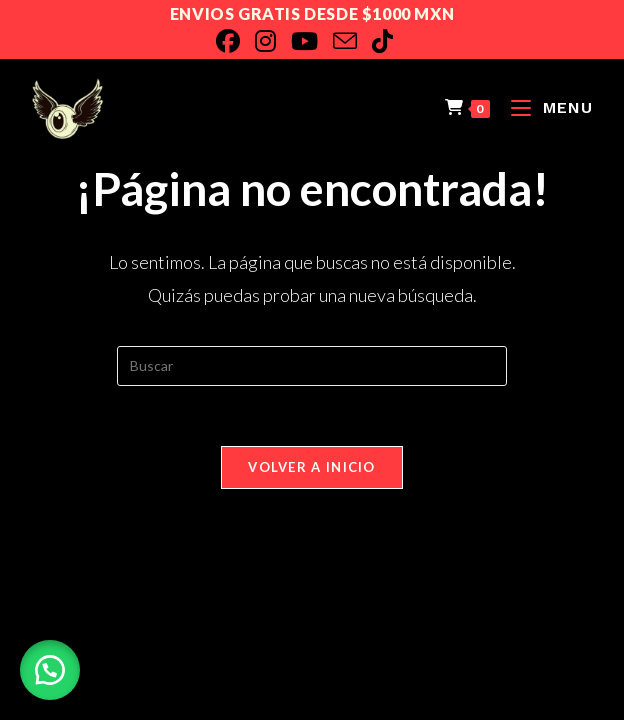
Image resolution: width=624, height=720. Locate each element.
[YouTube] (312, 41)
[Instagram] (273, 41)
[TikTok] (390, 41)
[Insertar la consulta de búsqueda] (312, 366)
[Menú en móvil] (544, 107)
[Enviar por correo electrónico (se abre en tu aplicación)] (352, 41)
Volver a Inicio (312, 467)
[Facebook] (235, 41)
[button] (50, 670)
